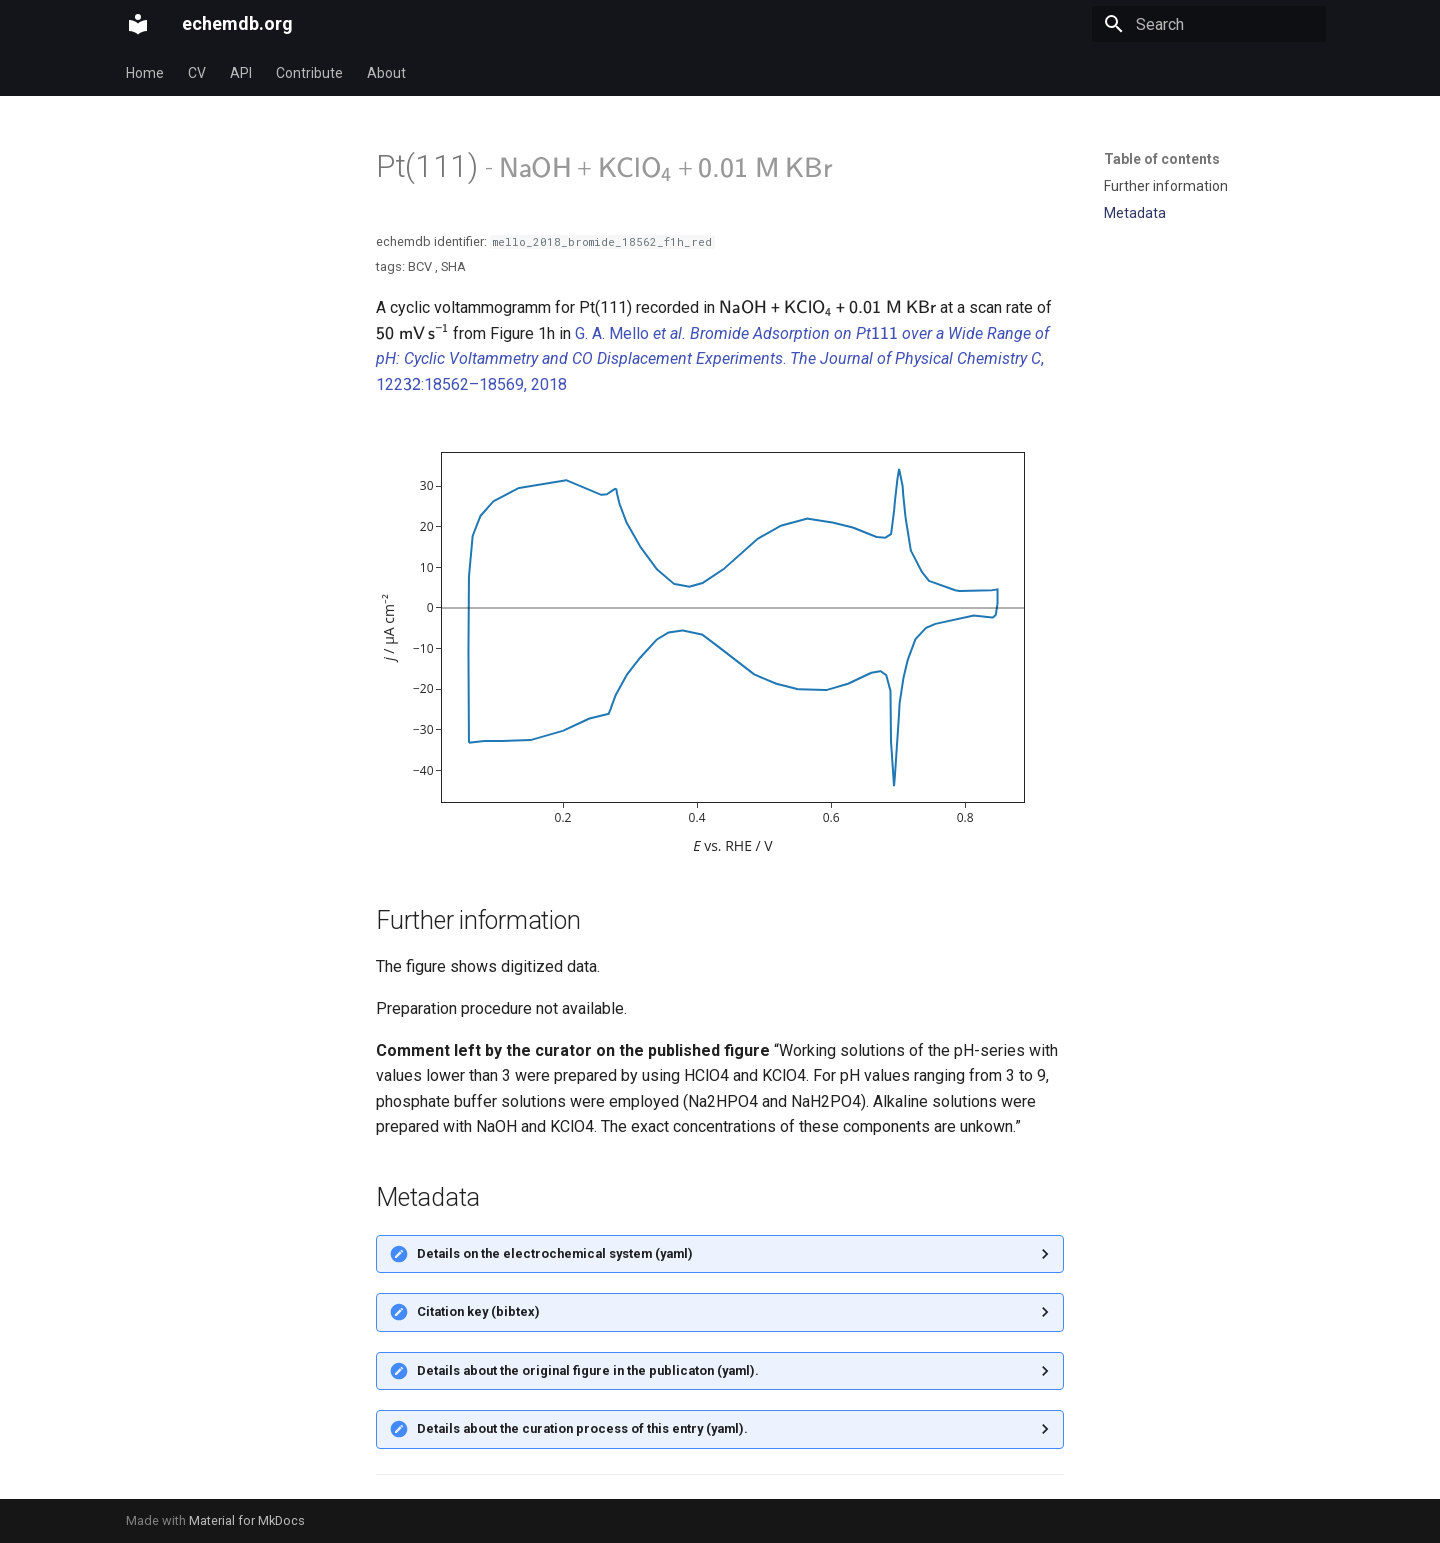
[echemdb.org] (138, 24)
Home (145, 73)
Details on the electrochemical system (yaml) (555, 1253)
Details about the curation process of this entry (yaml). (582, 1428)
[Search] (1209, 24)
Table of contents (1162, 159)
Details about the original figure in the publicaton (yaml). (588, 1370)
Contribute (309, 73)
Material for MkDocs (247, 1520)
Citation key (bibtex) (478, 1311)
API (241, 73)
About (386, 73)
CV (197, 73)
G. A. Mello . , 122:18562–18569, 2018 (712, 359)
